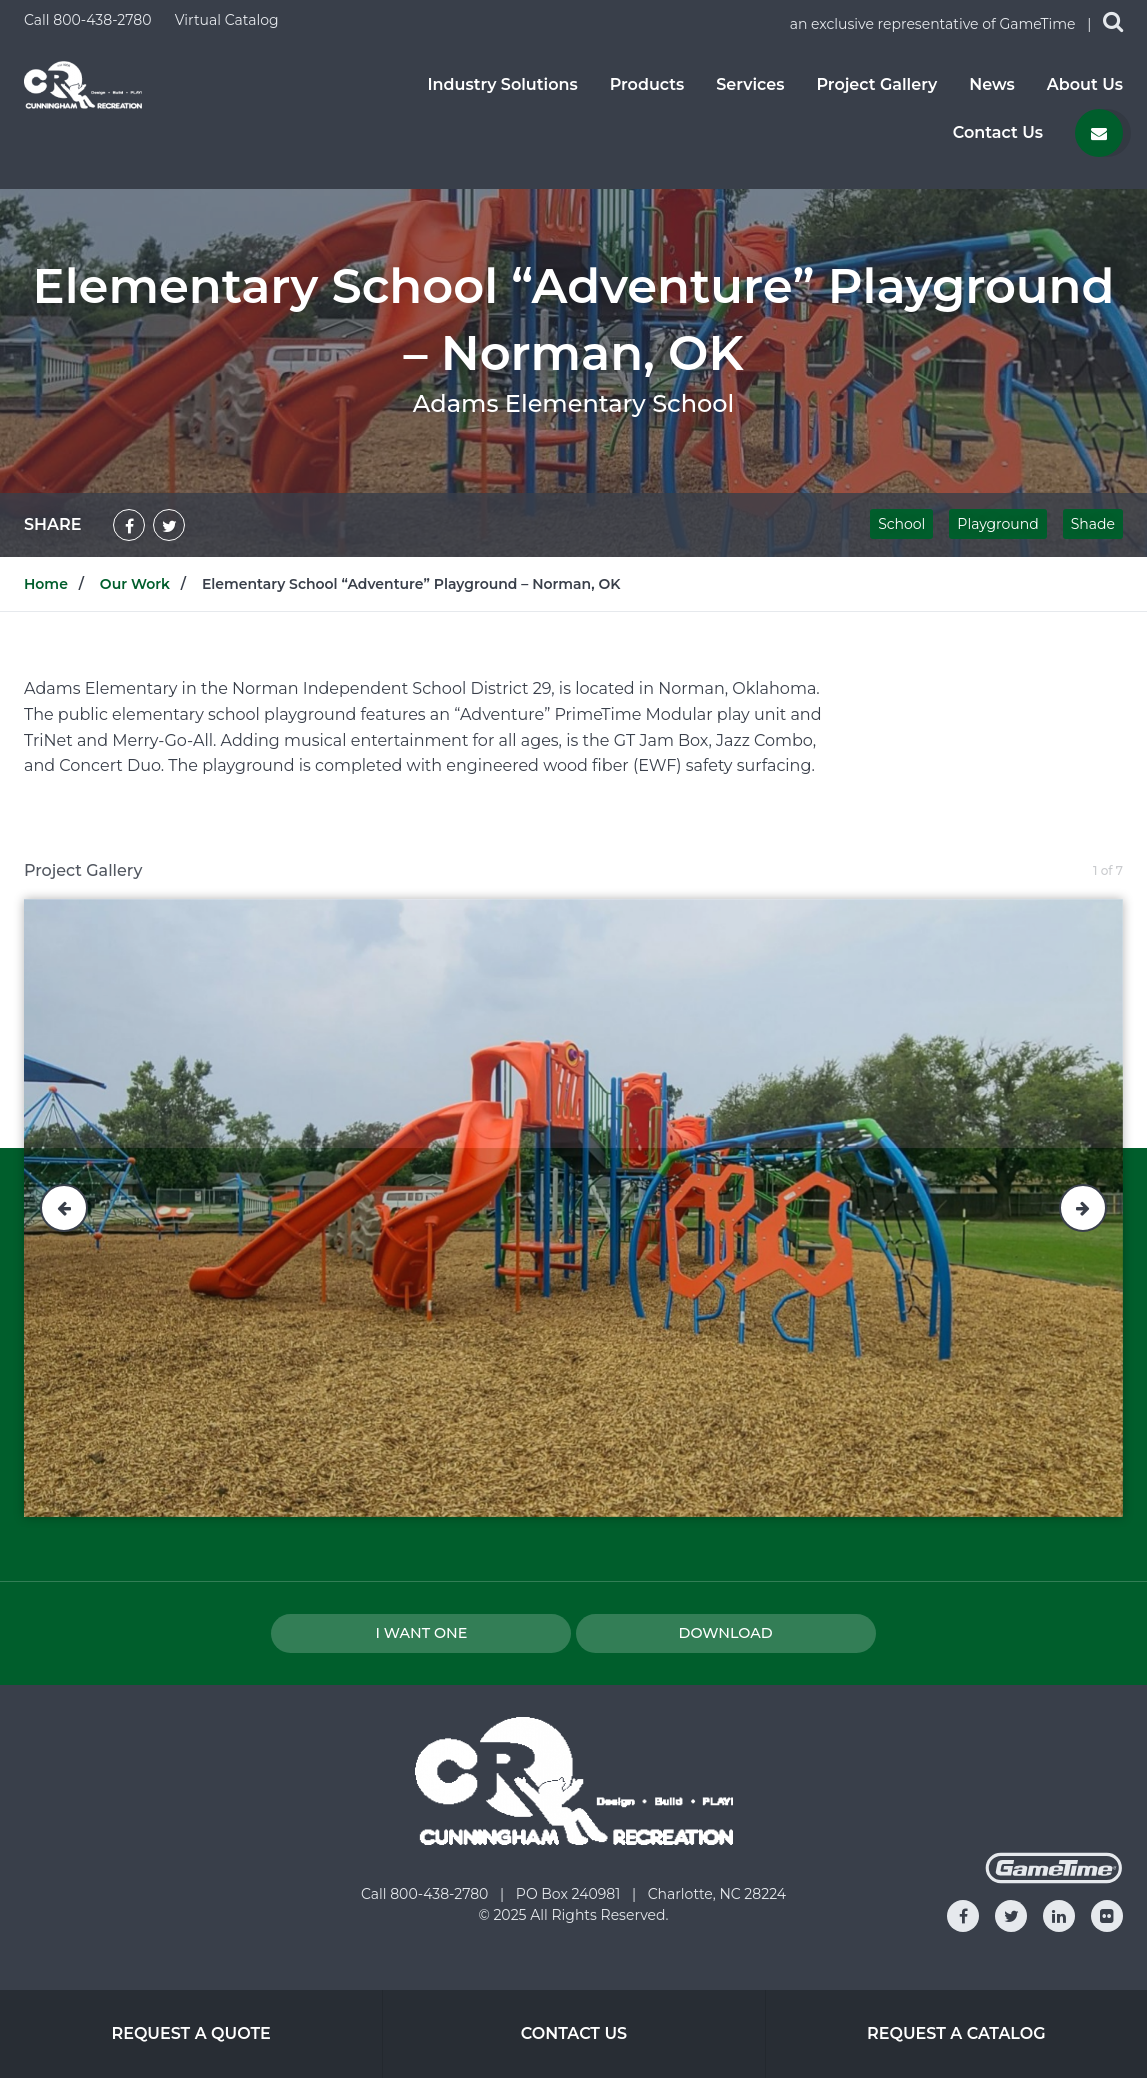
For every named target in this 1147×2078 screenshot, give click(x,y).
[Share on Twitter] (169, 525)
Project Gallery (876, 85)
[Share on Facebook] (129, 525)
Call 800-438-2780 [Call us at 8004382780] (89, 20)
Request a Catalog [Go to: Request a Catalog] (956, 2033)
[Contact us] (1099, 133)
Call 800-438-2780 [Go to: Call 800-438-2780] (426, 1894)
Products (647, 85)
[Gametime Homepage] (1054, 1878)
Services (750, 85)
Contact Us (998, 133)
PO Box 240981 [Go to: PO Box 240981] (570, 1894)
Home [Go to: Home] (46, 584)
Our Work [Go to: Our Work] (135, 584)
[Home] (83, 83)
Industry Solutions (502, 85)
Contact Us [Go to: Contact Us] (574, 2033)
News (992, 85)
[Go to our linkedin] (1059, 1916)
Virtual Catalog (227, 20)
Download (726, 1633)
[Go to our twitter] (1011, 1916)
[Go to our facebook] (963, 1916)
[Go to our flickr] (1107, 1916)
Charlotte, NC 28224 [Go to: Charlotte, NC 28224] (717, 1894)
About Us (1085, 85)
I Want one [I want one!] (421, 1633)
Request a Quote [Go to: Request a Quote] (190, 2033)
